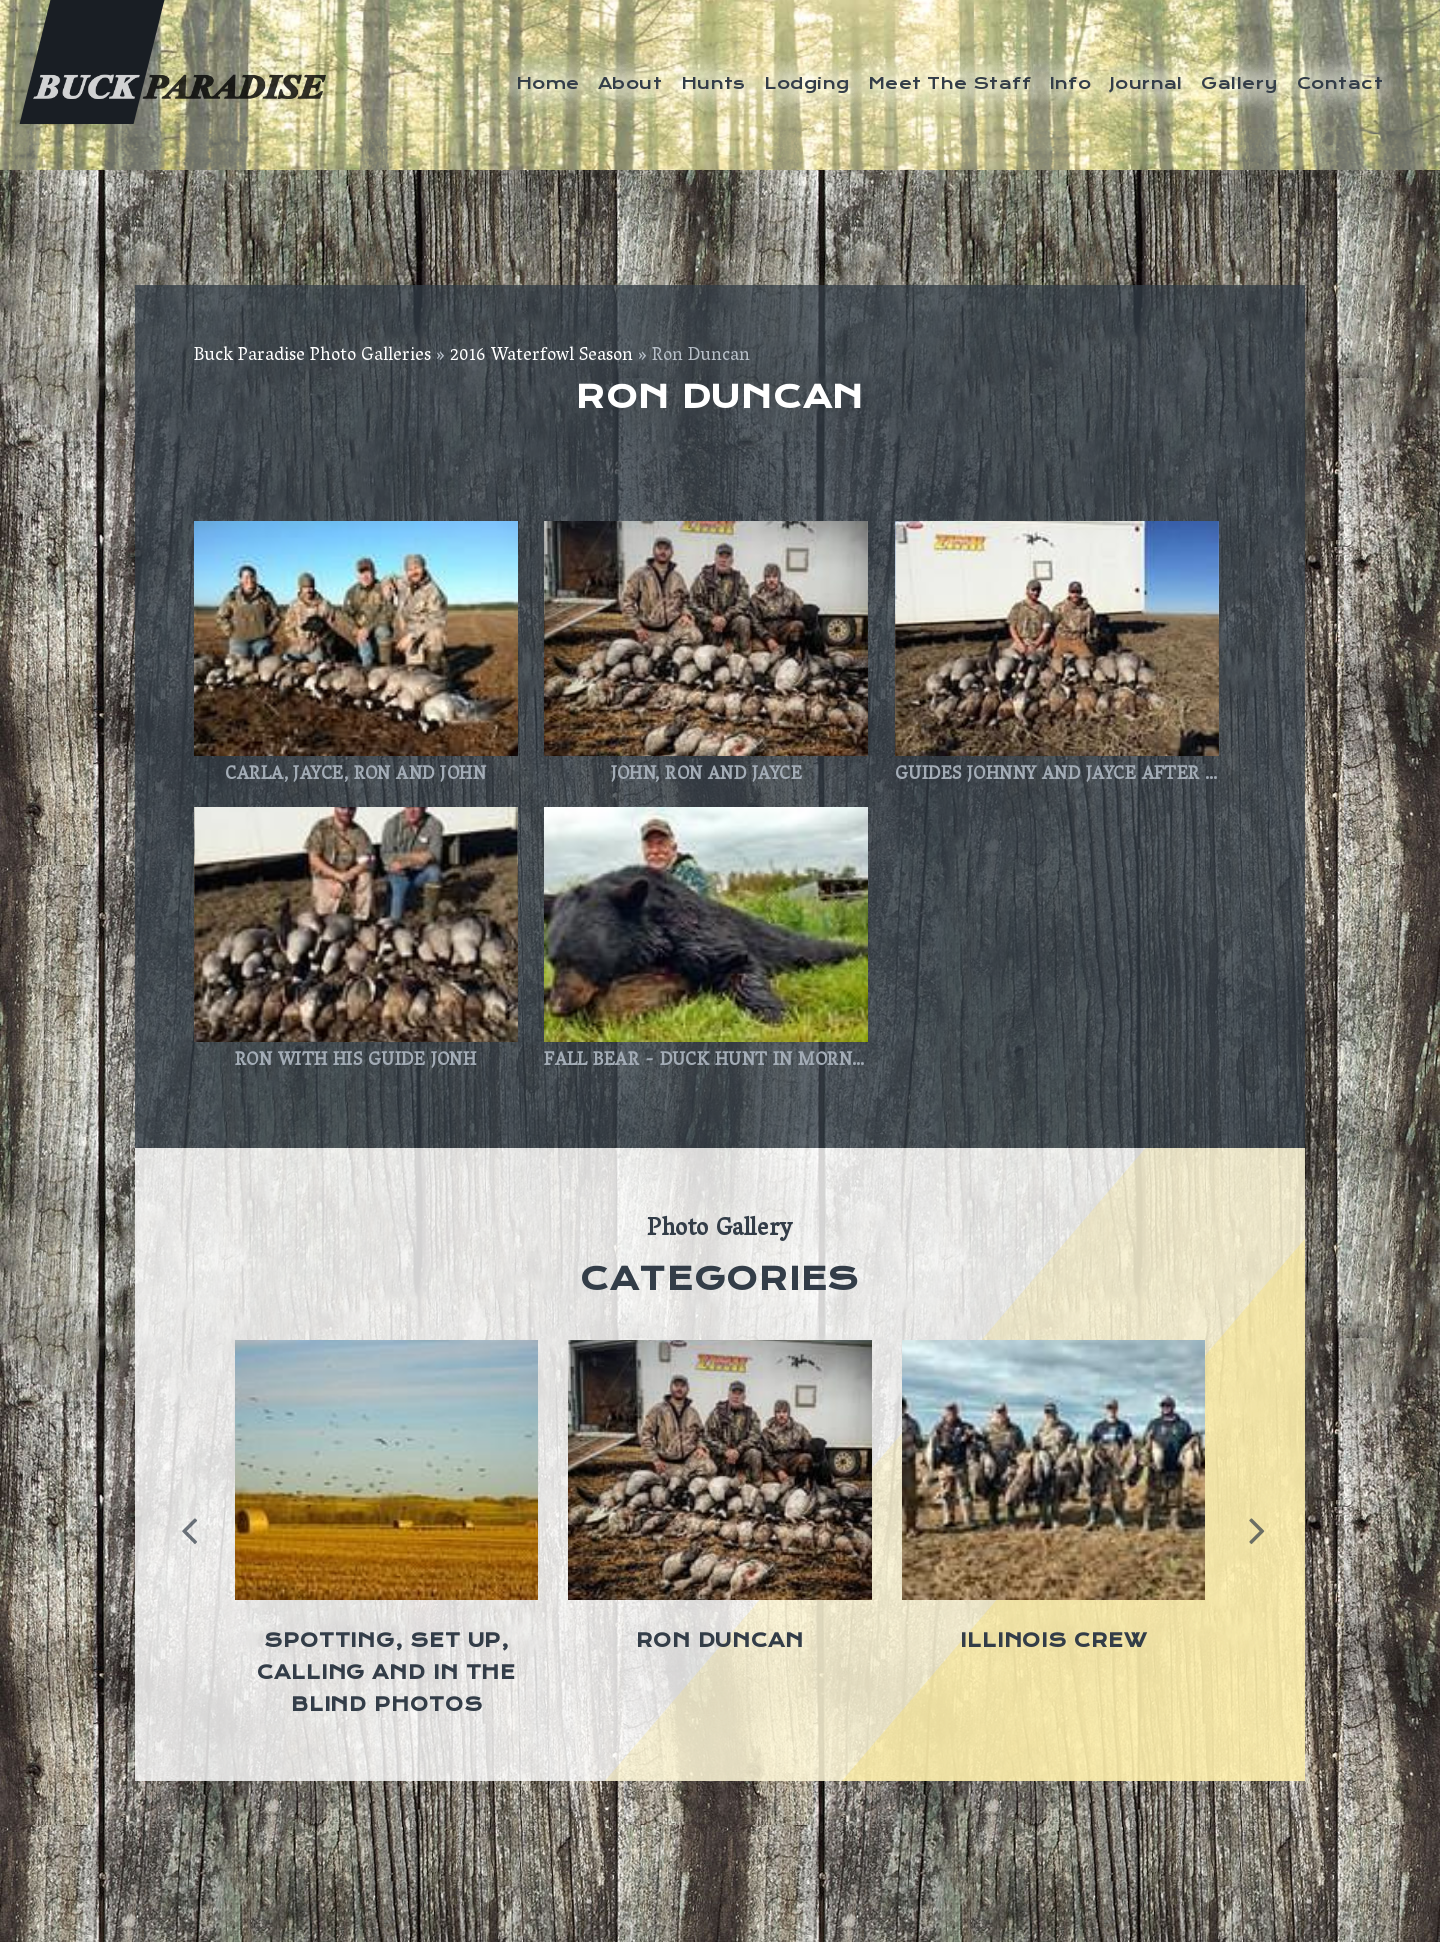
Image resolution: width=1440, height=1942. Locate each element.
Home (548, 83)
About (630, 83)
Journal (1146, 83)
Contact (1340, 83)
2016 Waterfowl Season (541, 357)
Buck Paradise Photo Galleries (312, 357)
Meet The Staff (949, 83)
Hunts (713, 83)
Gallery (1239, 83)
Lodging (806, 83)
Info (1071, 83)
